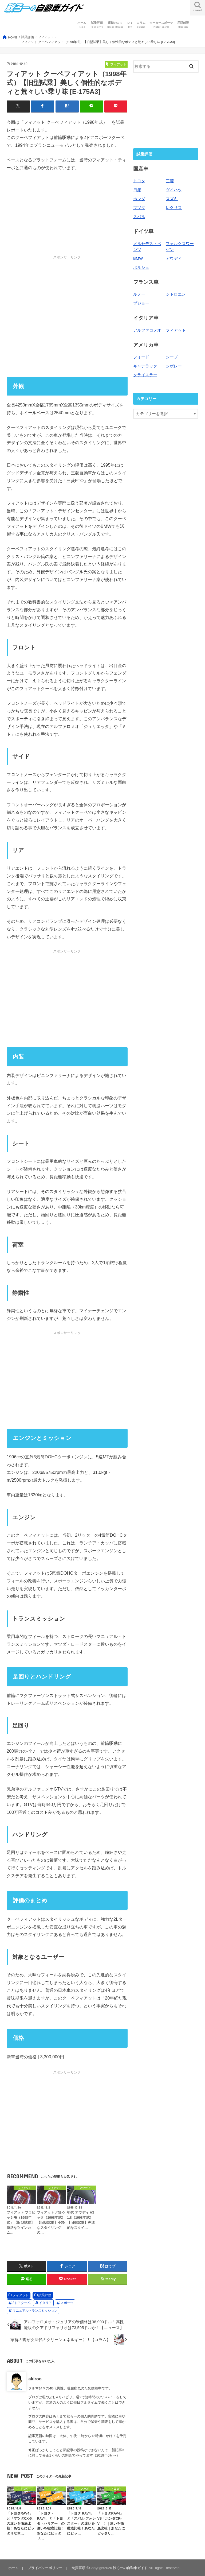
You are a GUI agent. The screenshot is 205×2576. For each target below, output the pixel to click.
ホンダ (139, 199)
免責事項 (78, 2568)
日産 (137, 190)
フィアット (21, 2295)
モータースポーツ (161, 25)
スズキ (172, 199)
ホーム (81, 25)
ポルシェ (141, 267)
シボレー (174, 366)
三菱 (170, 181)
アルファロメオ (147, 330)
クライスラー (145, 375)
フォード (141, 357)
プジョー (141, 303)
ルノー (139, 294)
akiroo (34, 2378)
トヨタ (139, 181)
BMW (138, 258)
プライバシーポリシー (45, 2568)
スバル (139, 217)
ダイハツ (174, 190)
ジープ (172, 357)
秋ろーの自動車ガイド (130, 2568)
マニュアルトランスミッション (35, 2310)
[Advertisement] (67, 316)
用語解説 (183, 25)
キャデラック (145, 366)
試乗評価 (96, 25)
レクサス (174, 208)
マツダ (139, 208)
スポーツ (67, 2303)
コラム (141, 25)
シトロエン (176, 294)
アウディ (174, 258)
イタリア (45, 2303)
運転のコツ (115, 25)
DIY (129, 25)
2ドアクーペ (21, 2303)
